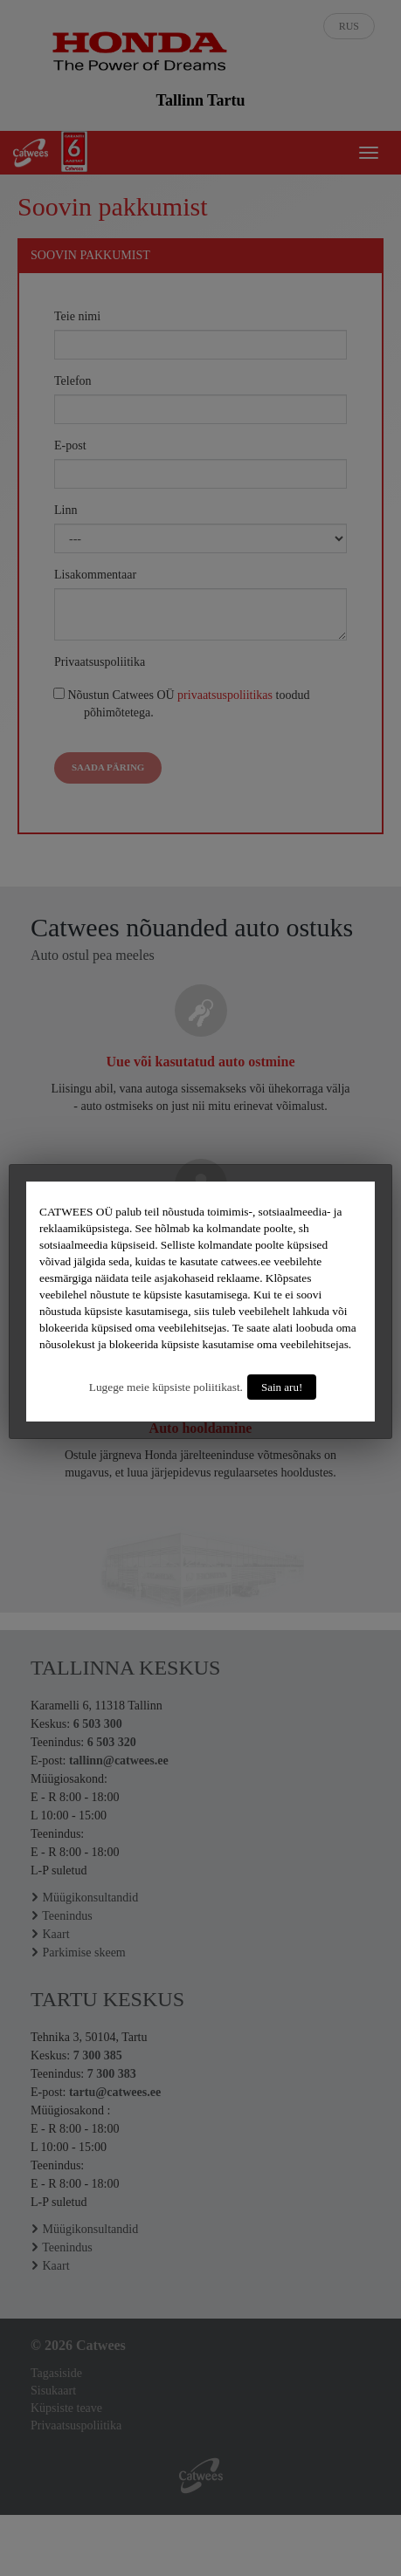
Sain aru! (281, 1387)
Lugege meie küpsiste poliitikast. (166, 1387)
